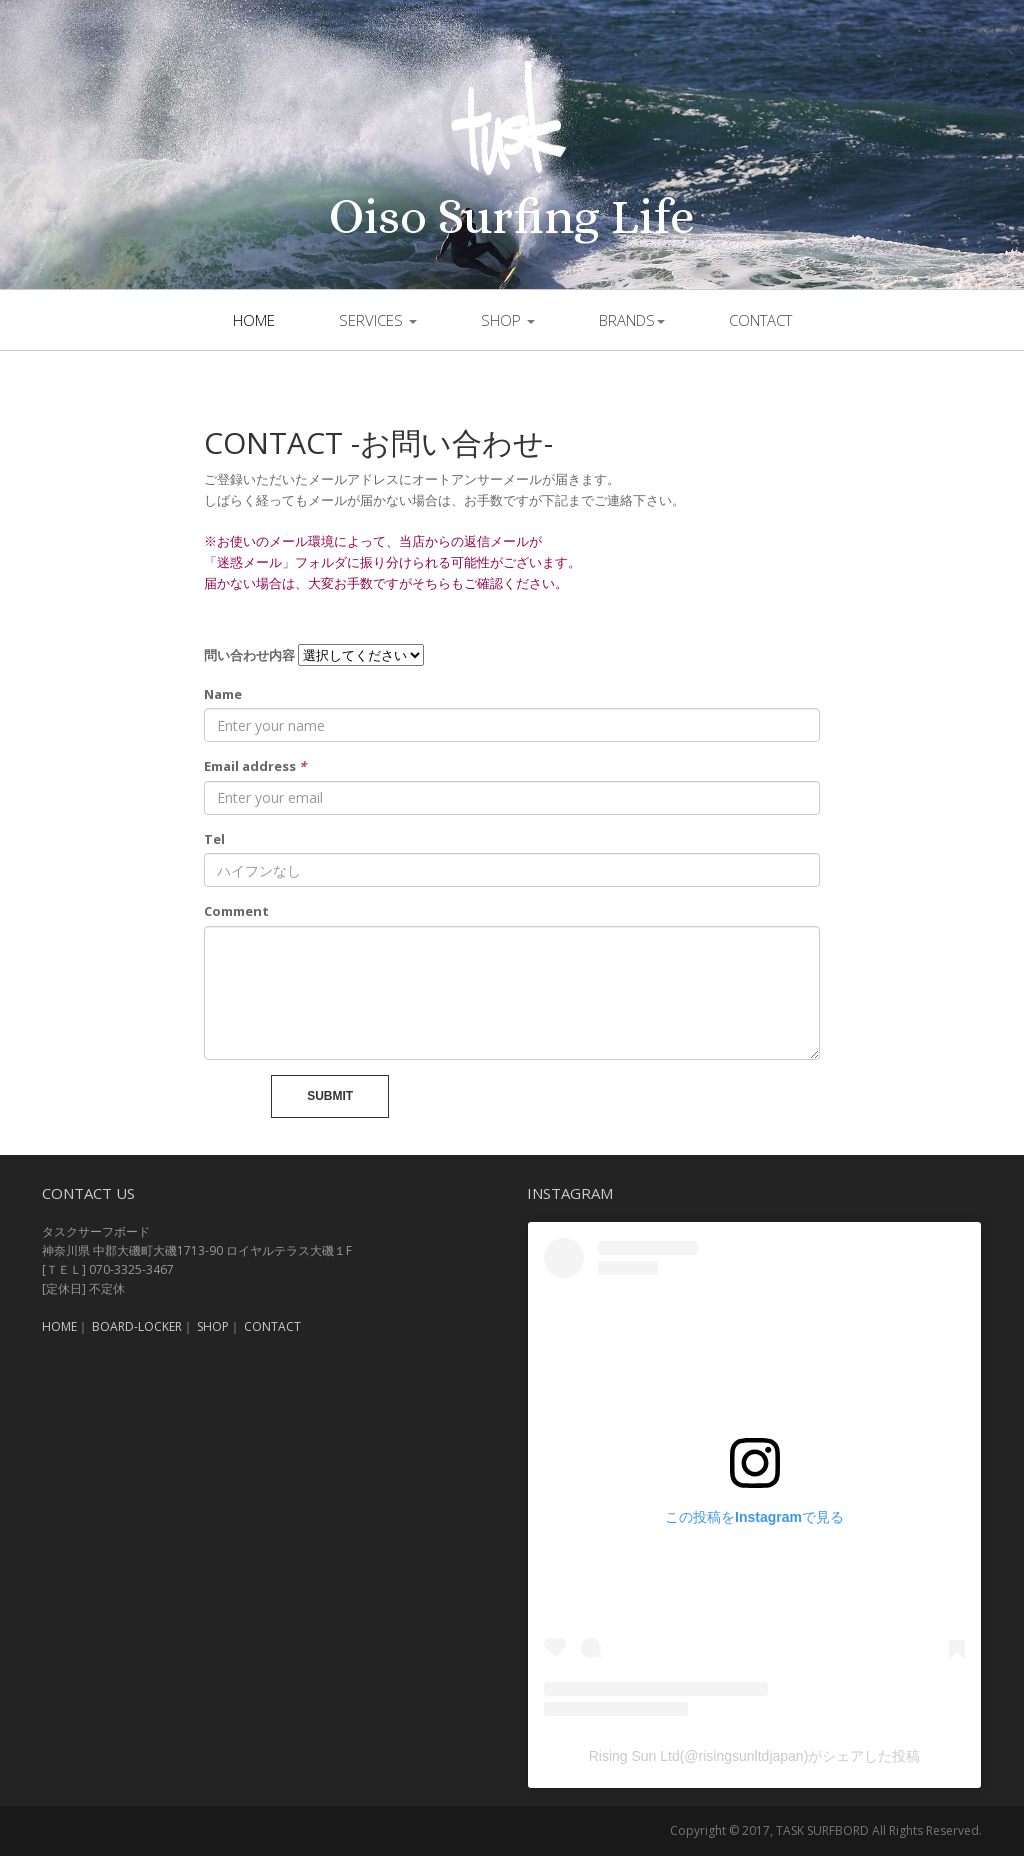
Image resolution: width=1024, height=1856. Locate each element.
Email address (255, 766)
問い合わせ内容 (249, 655)
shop (508, 320)
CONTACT (272, 1326)
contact (760, 320)
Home (254, 320)
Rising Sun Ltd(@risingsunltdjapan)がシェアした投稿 (755, 1756)
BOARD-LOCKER (137, 1326)
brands (632, 320)
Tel (214, 839)
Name (223, 694)
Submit (330, 1096)
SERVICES (378, 320)
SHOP (213, 1326)
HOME (59, 1326)
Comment (236, 911)
